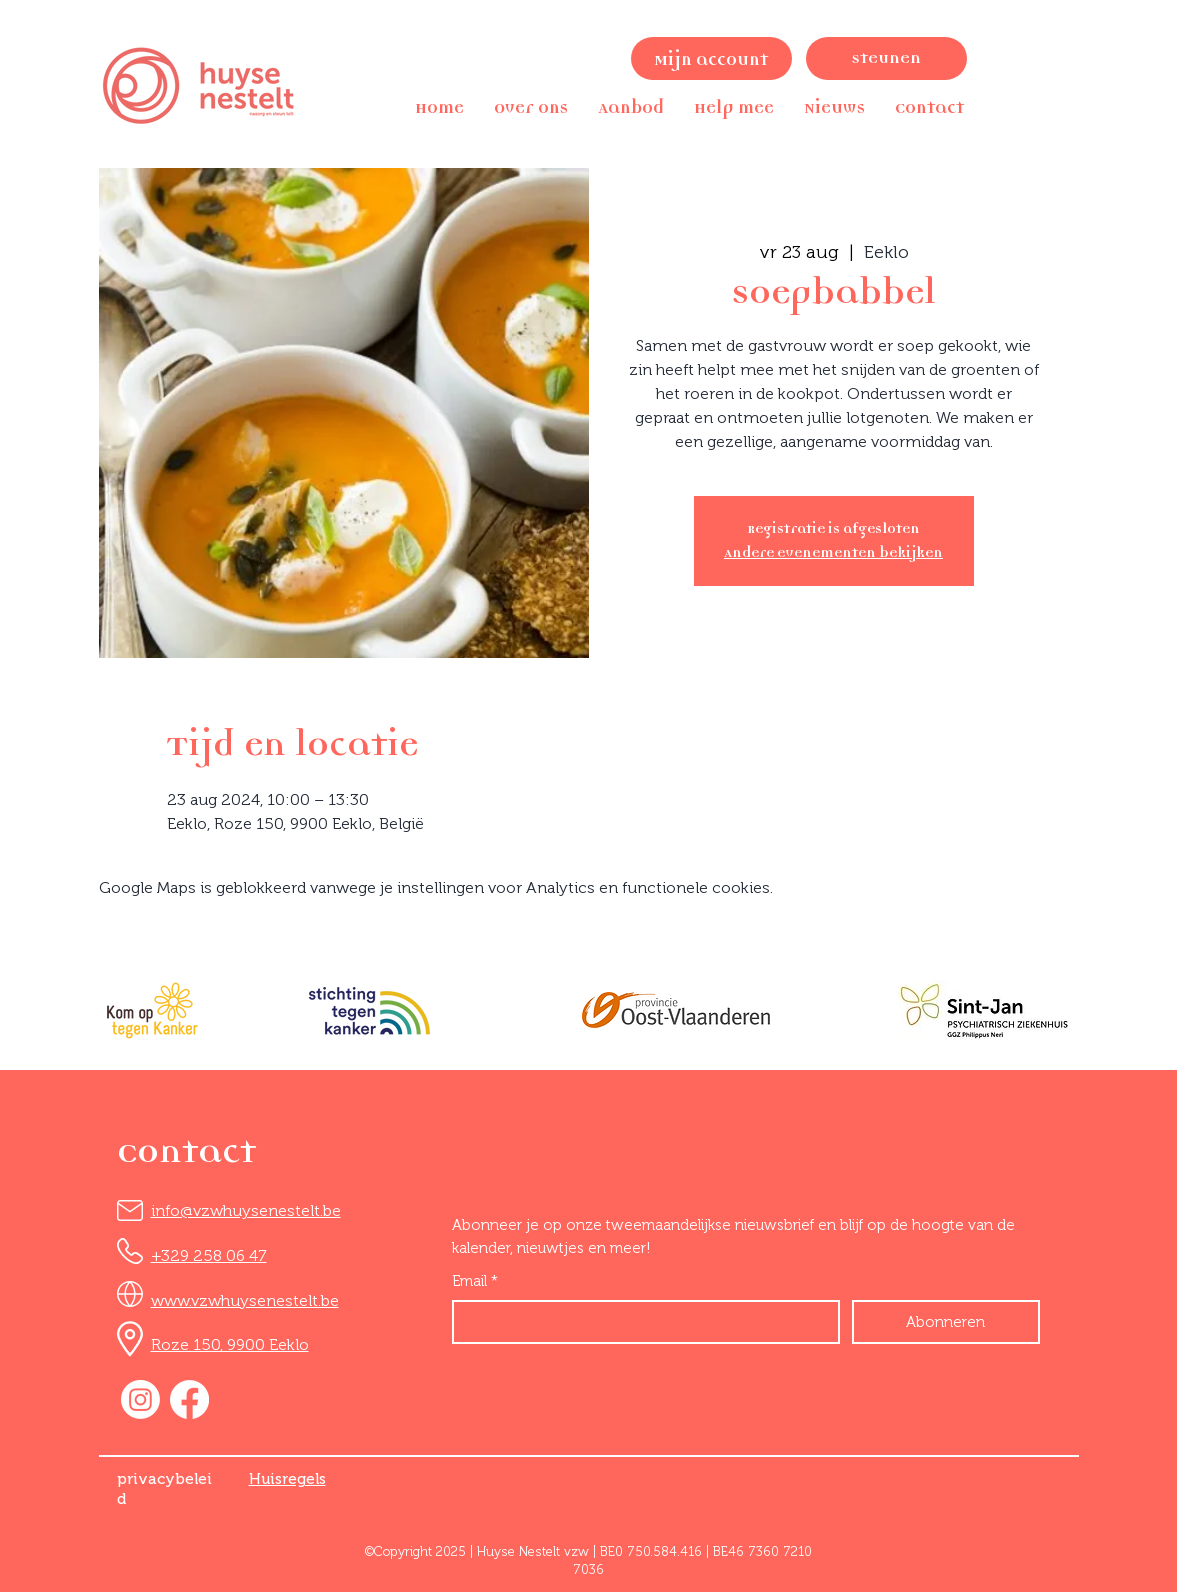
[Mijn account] (711, 58)
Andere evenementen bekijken (833, 552)
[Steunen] (886, 58)
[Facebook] (189, 1399)
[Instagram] (140, 1399)
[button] (531, 107)
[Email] (640, 1322)
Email (475, 1281)
